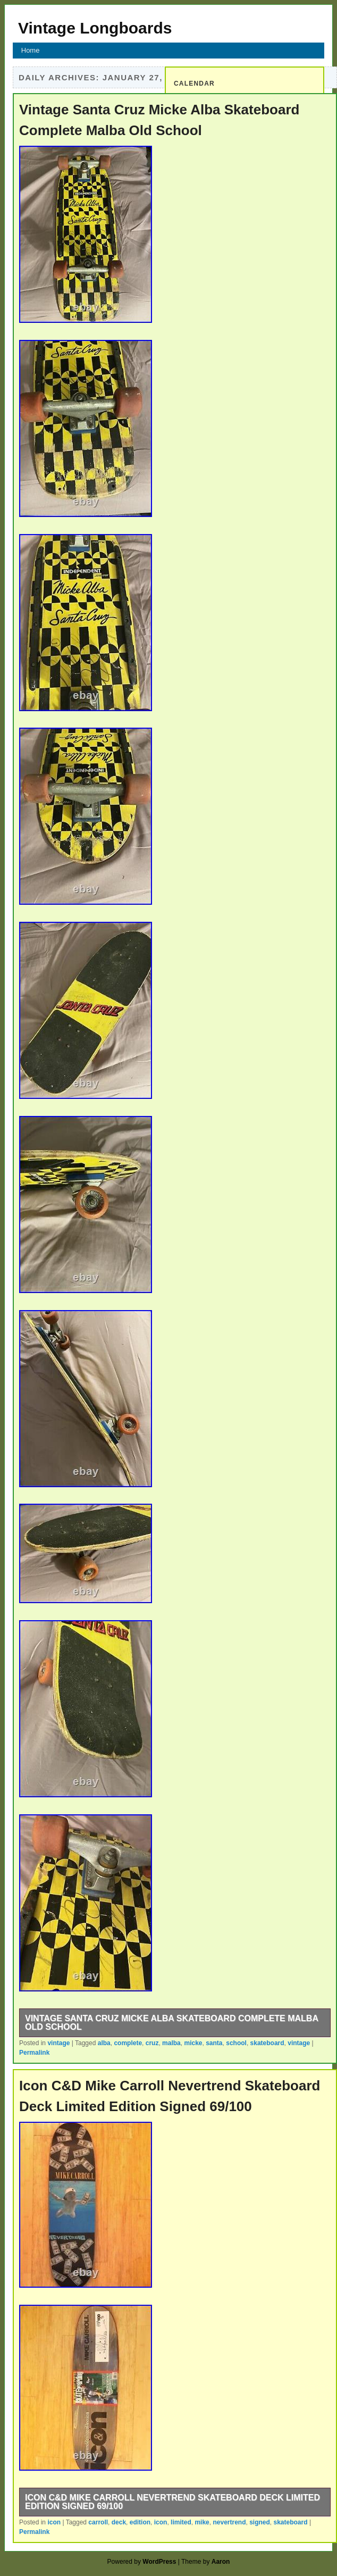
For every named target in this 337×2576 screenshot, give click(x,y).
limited (181, 2522)
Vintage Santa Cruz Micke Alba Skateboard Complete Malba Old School (171, 2022)
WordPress (159, 2561)
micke (193, 2043)
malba (171, 2043)
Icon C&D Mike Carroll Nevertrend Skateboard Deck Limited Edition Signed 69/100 (172, 2502)
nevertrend (229, 2522)
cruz (152, 2043)
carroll (98, 2522)
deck (119, 2522)
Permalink (34, 2052)
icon (54, 2522)
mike (202, 2522)
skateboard (267, 2043)
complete (128, 2043)
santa (214, 2043)
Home (30, 50)
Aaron (221, 2561)
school (236, 2043)
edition (140, 2522)
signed (259, 2522)
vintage (58, 2043)
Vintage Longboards (95, 28)
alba (104, 2043)
